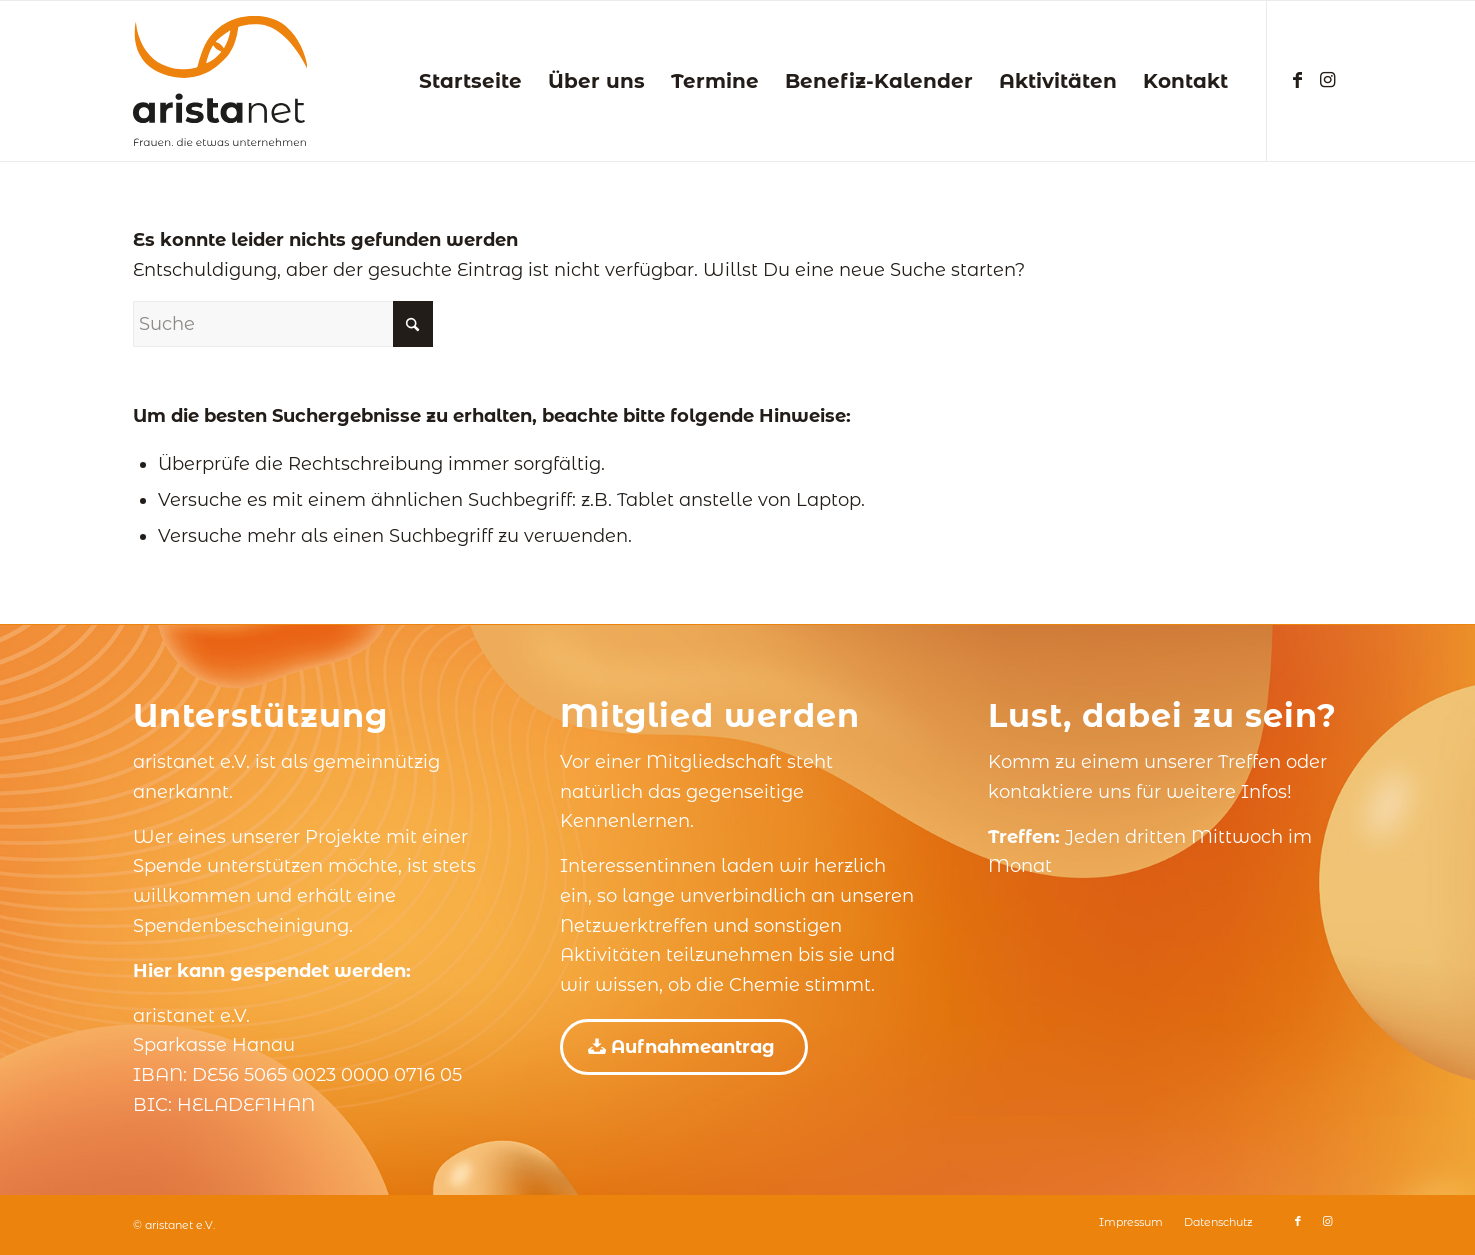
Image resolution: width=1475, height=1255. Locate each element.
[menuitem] (470, 81)
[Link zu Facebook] (1298, 80)
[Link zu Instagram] (1328, 80)
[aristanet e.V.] (220, 81)
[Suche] (283, 324)
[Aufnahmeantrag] (684, 1047)
